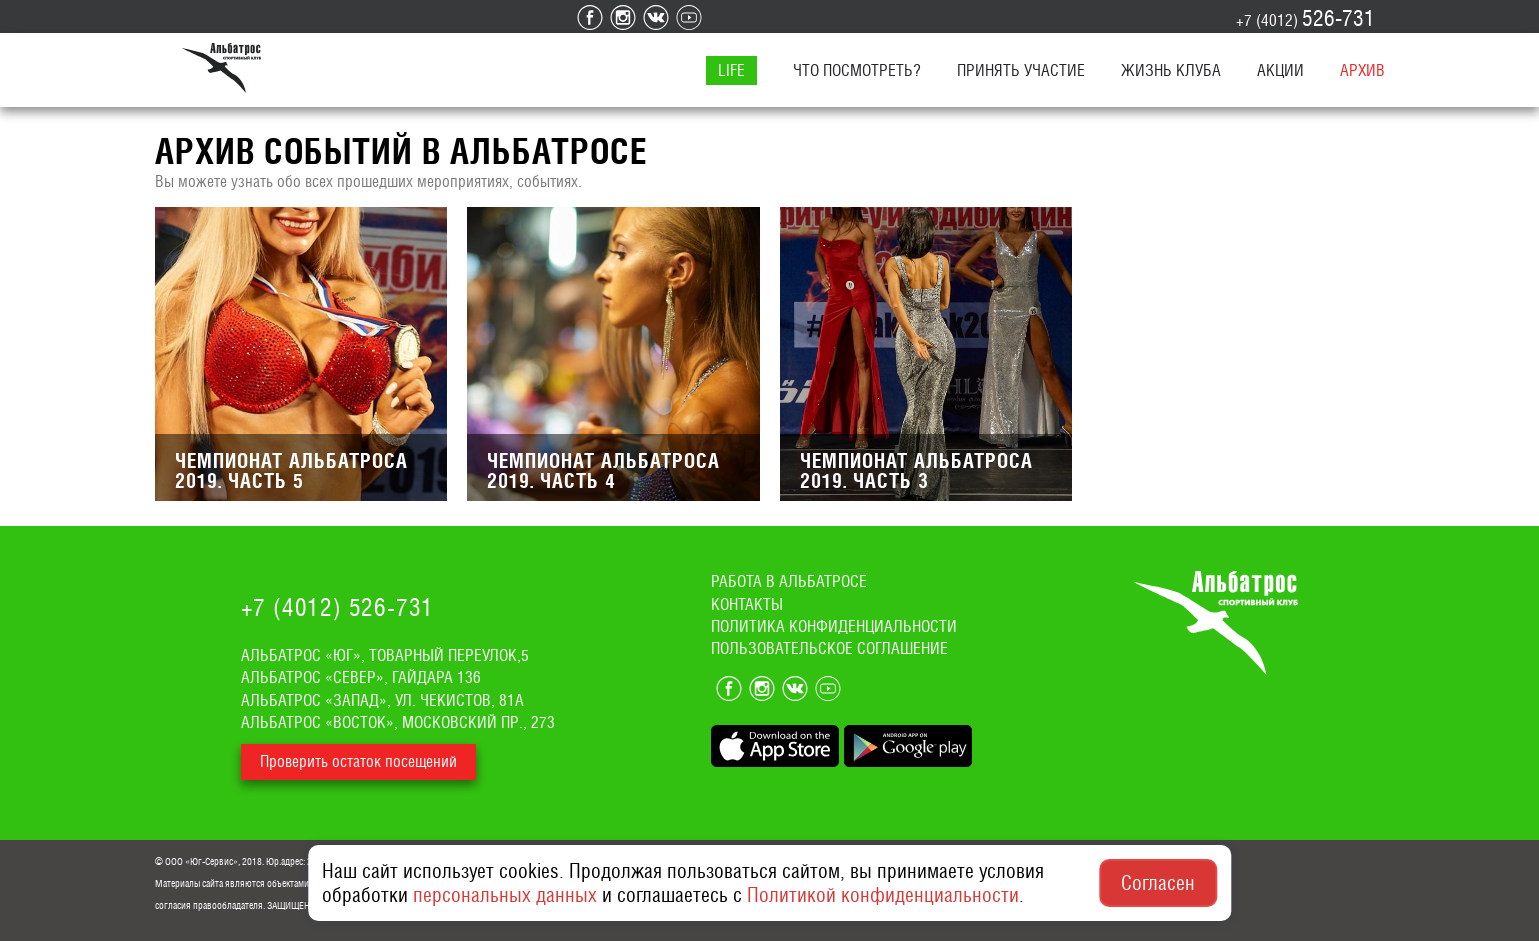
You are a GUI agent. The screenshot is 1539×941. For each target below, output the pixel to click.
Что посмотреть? (857, 70)
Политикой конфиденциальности (883, 895)
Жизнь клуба (1171, 70)
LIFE (731, 70)
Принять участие (1021, 70)
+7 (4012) (1305, 18)
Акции (1280, 70)
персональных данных (505, 895)
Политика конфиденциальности (834, 626)
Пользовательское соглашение (829, 648)
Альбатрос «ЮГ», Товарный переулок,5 (385, 655)
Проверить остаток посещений (358, 761)
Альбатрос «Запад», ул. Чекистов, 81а (382, 700)
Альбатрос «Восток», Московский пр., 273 (398, 722)
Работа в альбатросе (789, 581)
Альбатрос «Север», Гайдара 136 (361, 677)
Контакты (747, 604)
